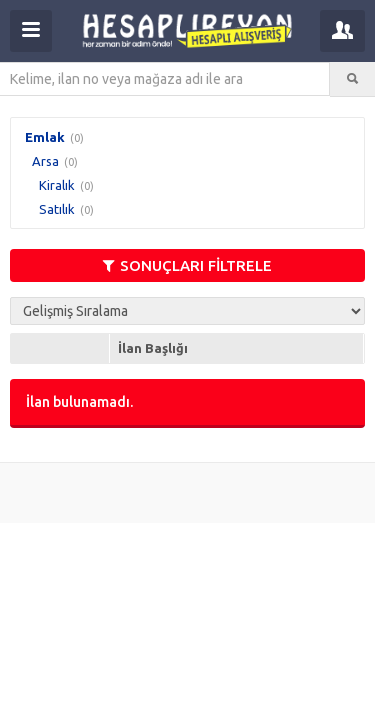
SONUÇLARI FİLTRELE (187, 265)
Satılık (57, 209)
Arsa (45, 161)
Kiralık (57, 185)
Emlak (45, 137)
